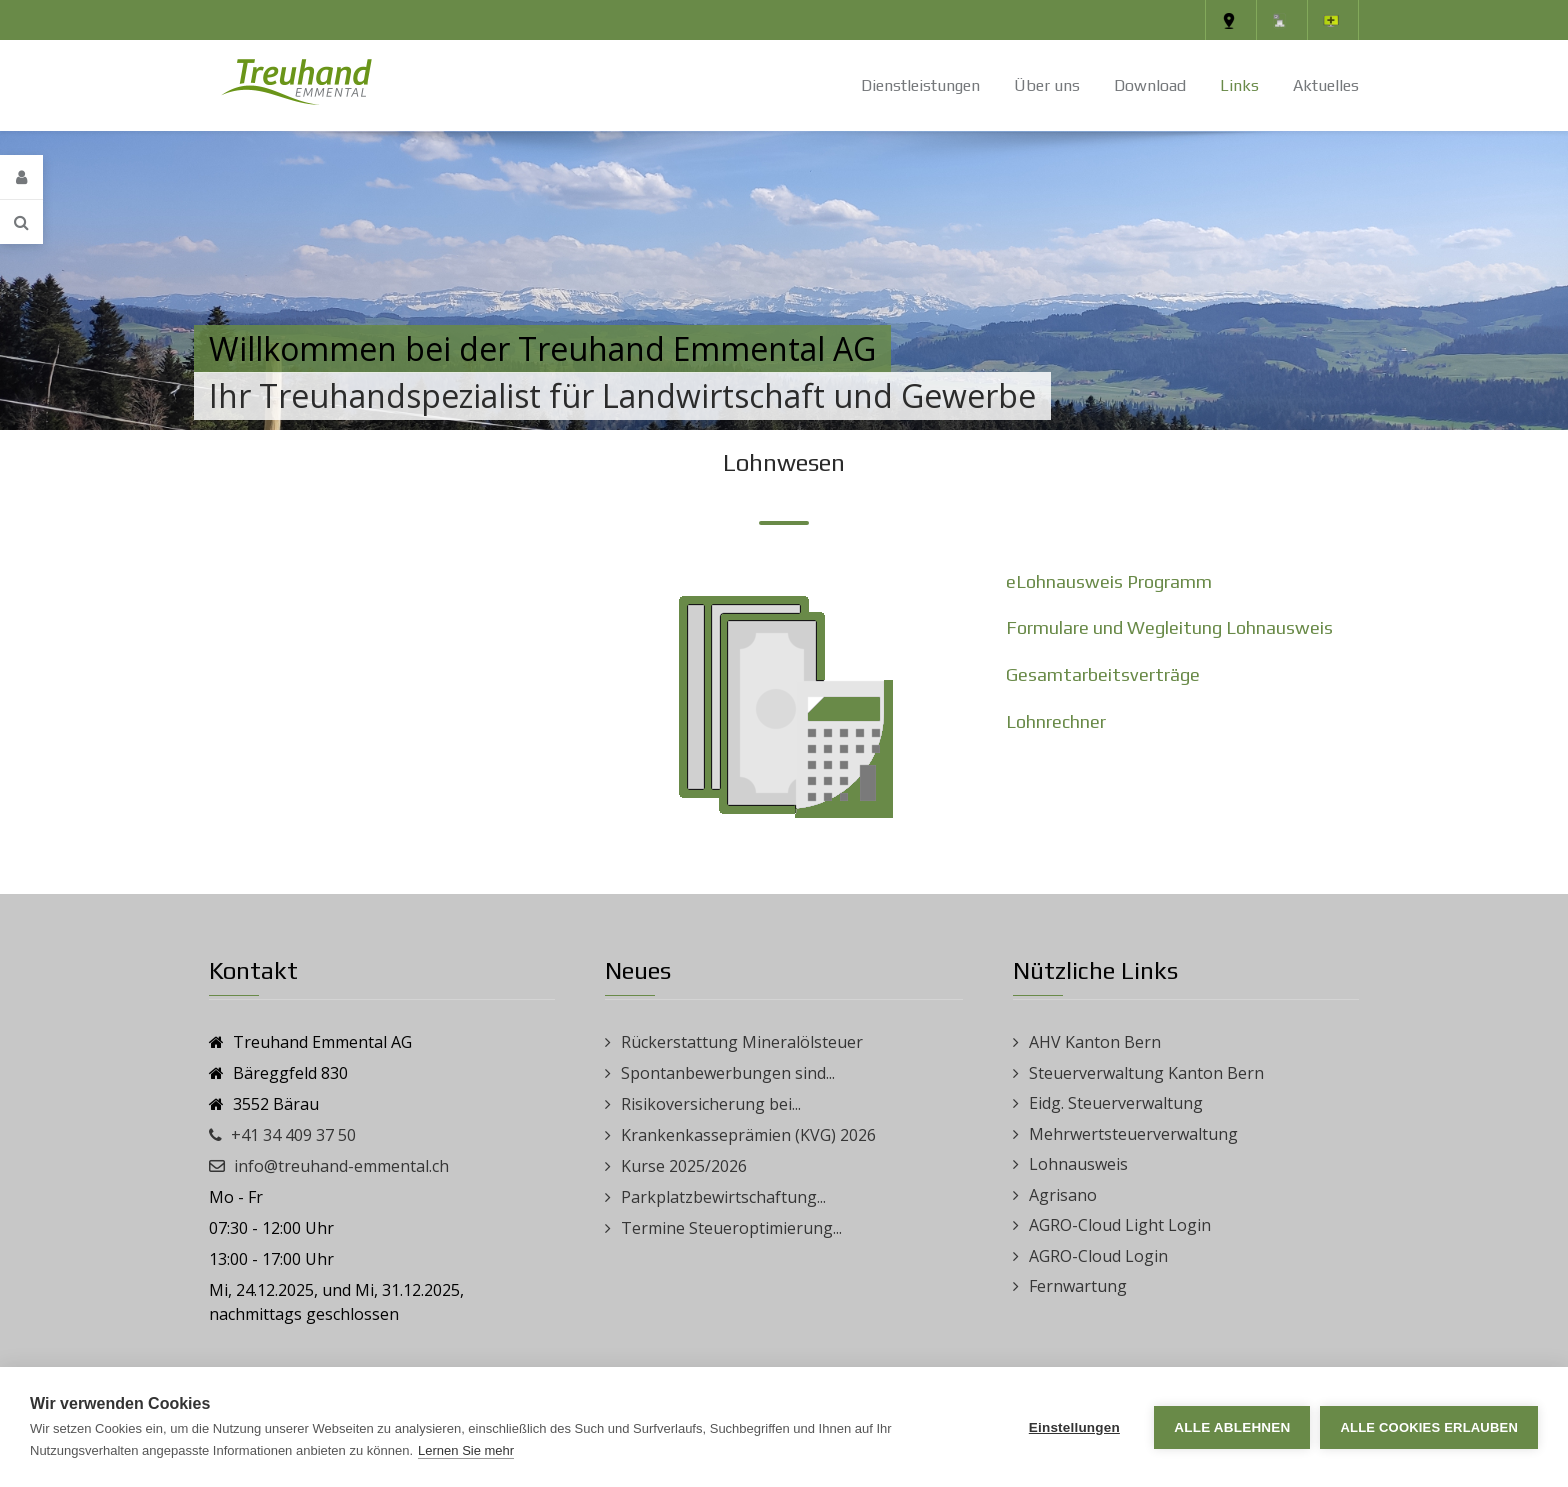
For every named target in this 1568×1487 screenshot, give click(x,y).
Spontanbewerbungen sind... (728, 1073)
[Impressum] (1282, 20)
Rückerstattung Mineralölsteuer (742, 1042)
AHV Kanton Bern (1095, 1042)
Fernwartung (1078, 1286)
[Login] (21, 177)
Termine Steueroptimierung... (731, 1228)
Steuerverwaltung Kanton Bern (1146, 1073)
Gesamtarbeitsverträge (1103, 674)
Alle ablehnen (1232, 1427)
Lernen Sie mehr (466, 1450)
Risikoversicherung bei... (711, 1104)
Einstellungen (1074, 1427)
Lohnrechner (1056, 721)
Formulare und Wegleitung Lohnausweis (1169, 627)
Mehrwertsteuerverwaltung (1133, 1134)
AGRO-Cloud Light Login (1120, 1225)
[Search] (21, 222)
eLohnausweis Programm (1109, 581)
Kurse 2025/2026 (684, 1166)
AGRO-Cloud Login (1098, 1256)
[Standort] (1231, 20)
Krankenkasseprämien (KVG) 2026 (748, 1135)
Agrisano (1063, 1195)
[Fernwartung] (1333, 20)
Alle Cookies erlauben (1429, 1427)
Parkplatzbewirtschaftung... (723, 1197)
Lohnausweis (1078, 1164)
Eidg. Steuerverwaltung (1116, 1103)
